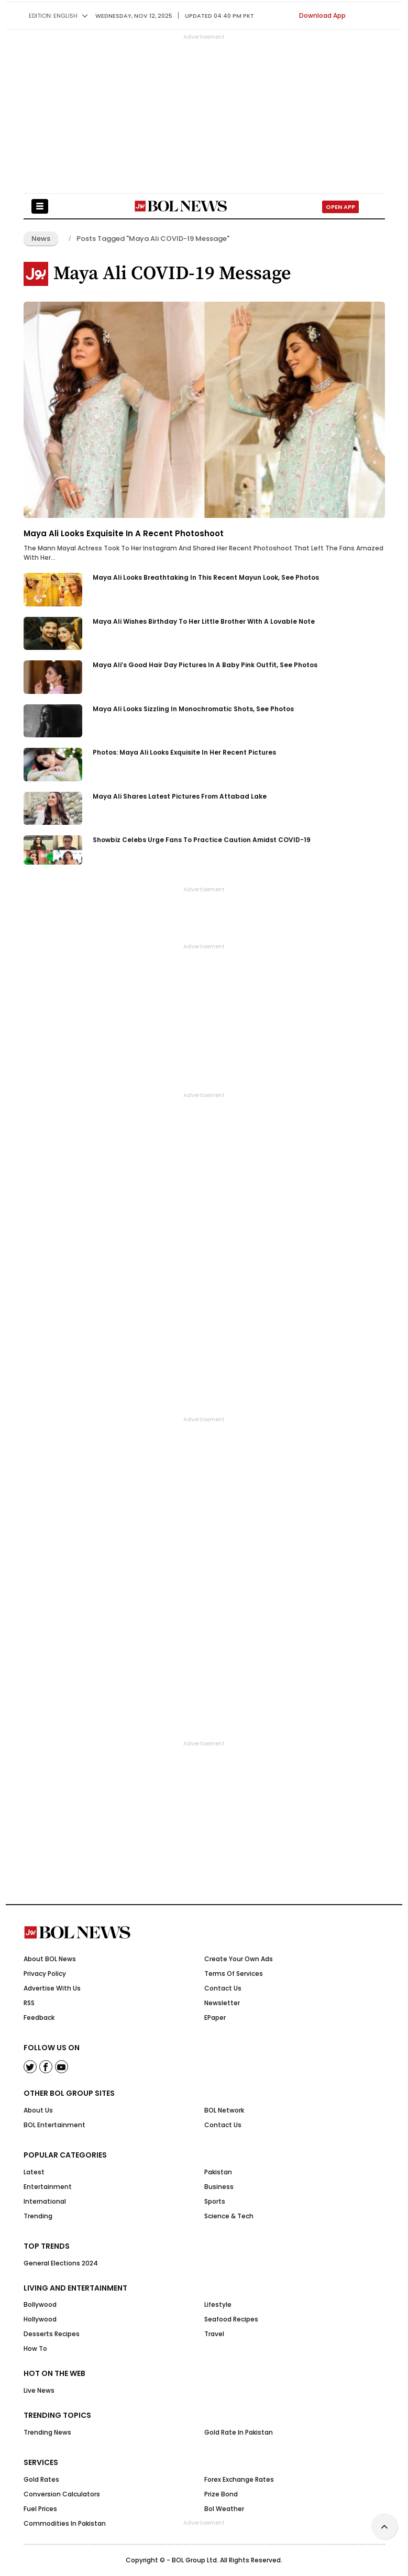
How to (35, 2348)
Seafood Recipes (231, 2319)
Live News (39, 2390)
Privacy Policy (45, 1973)
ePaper (215, 2017)
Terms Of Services (233, 1973)
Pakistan (218, 2172)
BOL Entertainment (54, 2124)
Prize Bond (221, 2494)
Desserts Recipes (52, 2333)
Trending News (47, 2432)
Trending (38, 2216)
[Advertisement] (204, 2550)
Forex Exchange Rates (239, 2479)
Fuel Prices (40, 2508)
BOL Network (224, 2110)
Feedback (39, 2017)
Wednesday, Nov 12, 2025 (133, 16)
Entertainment (48, 2186)
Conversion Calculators (62, 2494)
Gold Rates (41, 2479)
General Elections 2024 (61, 2263)
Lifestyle (217, 2304)
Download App (322, 15)
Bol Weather (224, 2508)
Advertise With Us (52, 1988)
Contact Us (222, 1988)
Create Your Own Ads (238, 1958)
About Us (38, 2110)
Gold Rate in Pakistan (238, 2432)
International (45, 2201)
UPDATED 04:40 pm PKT (219, 16)
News (40, 239)
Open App (340, 207)
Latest (34, 2172)
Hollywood (40, 2319)
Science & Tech (228, 2216)
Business (219, 2186)
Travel (214, 2333)
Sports (214, 2201)
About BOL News (50, 1958)
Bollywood (40, 2304)
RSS (29, 2002)
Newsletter (222, 2002)
